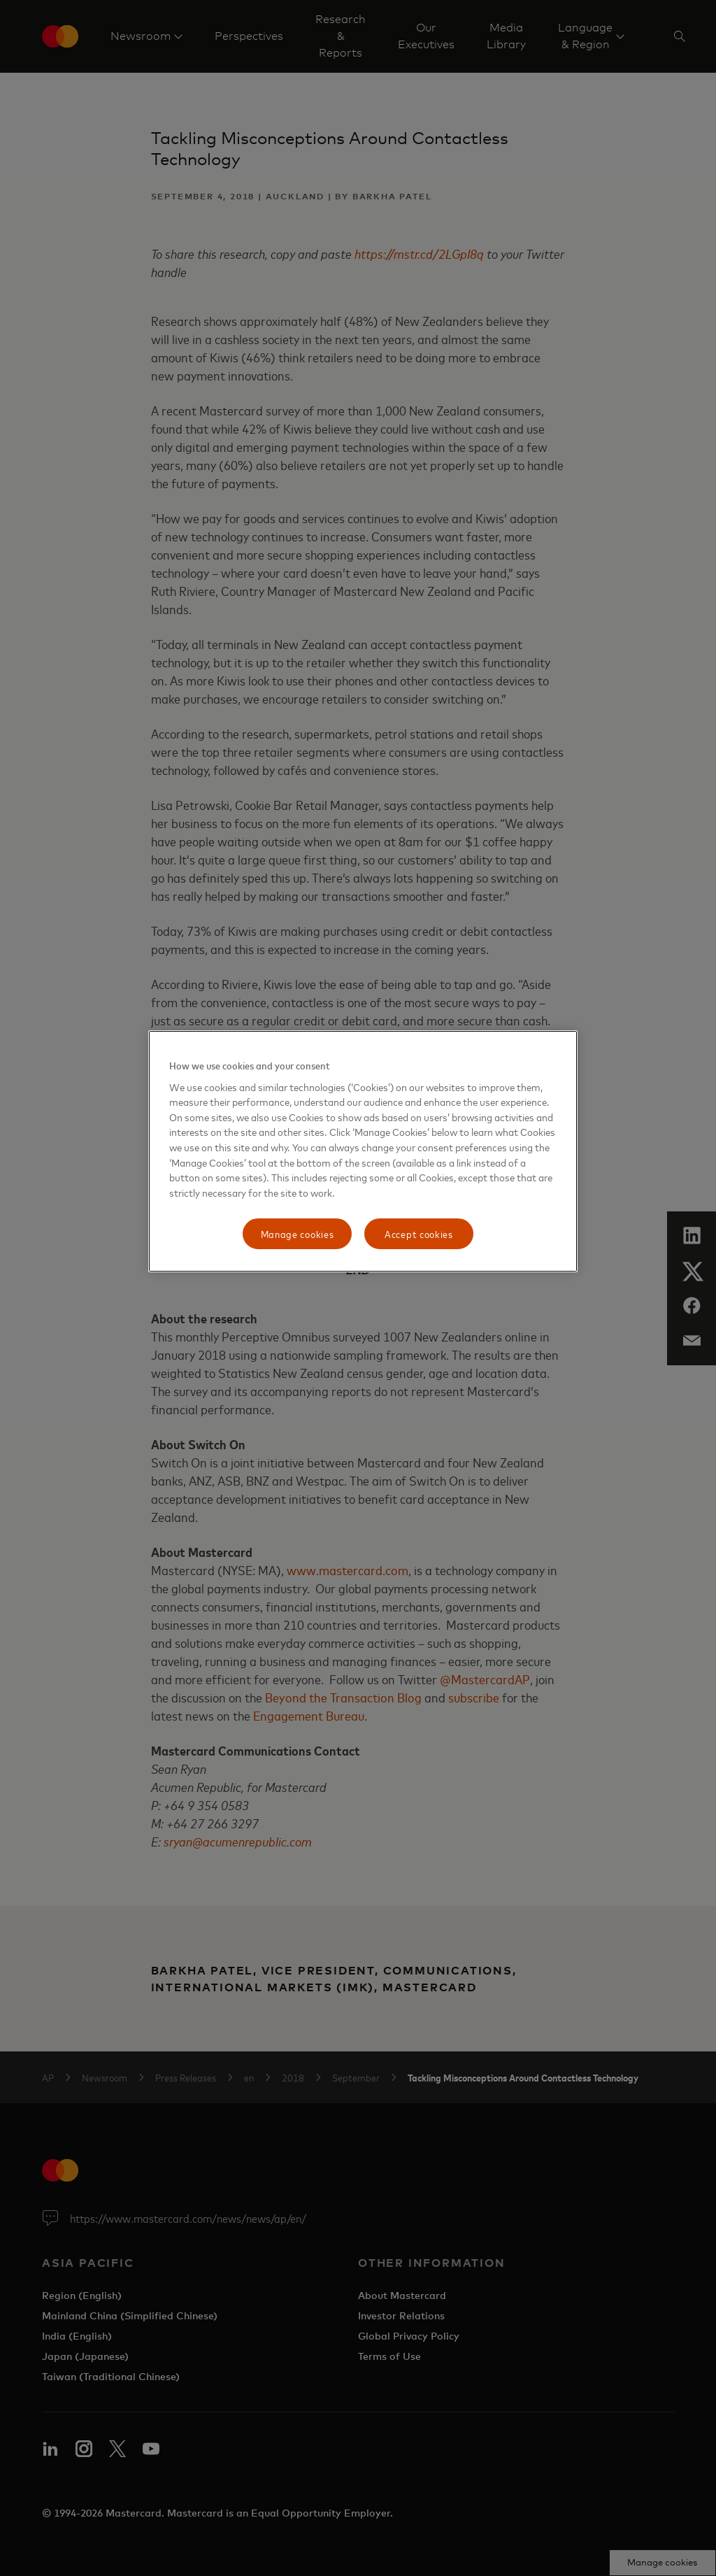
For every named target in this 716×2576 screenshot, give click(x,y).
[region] (363, 1151)
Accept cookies (419, 1233)
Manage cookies (297, 1233)
